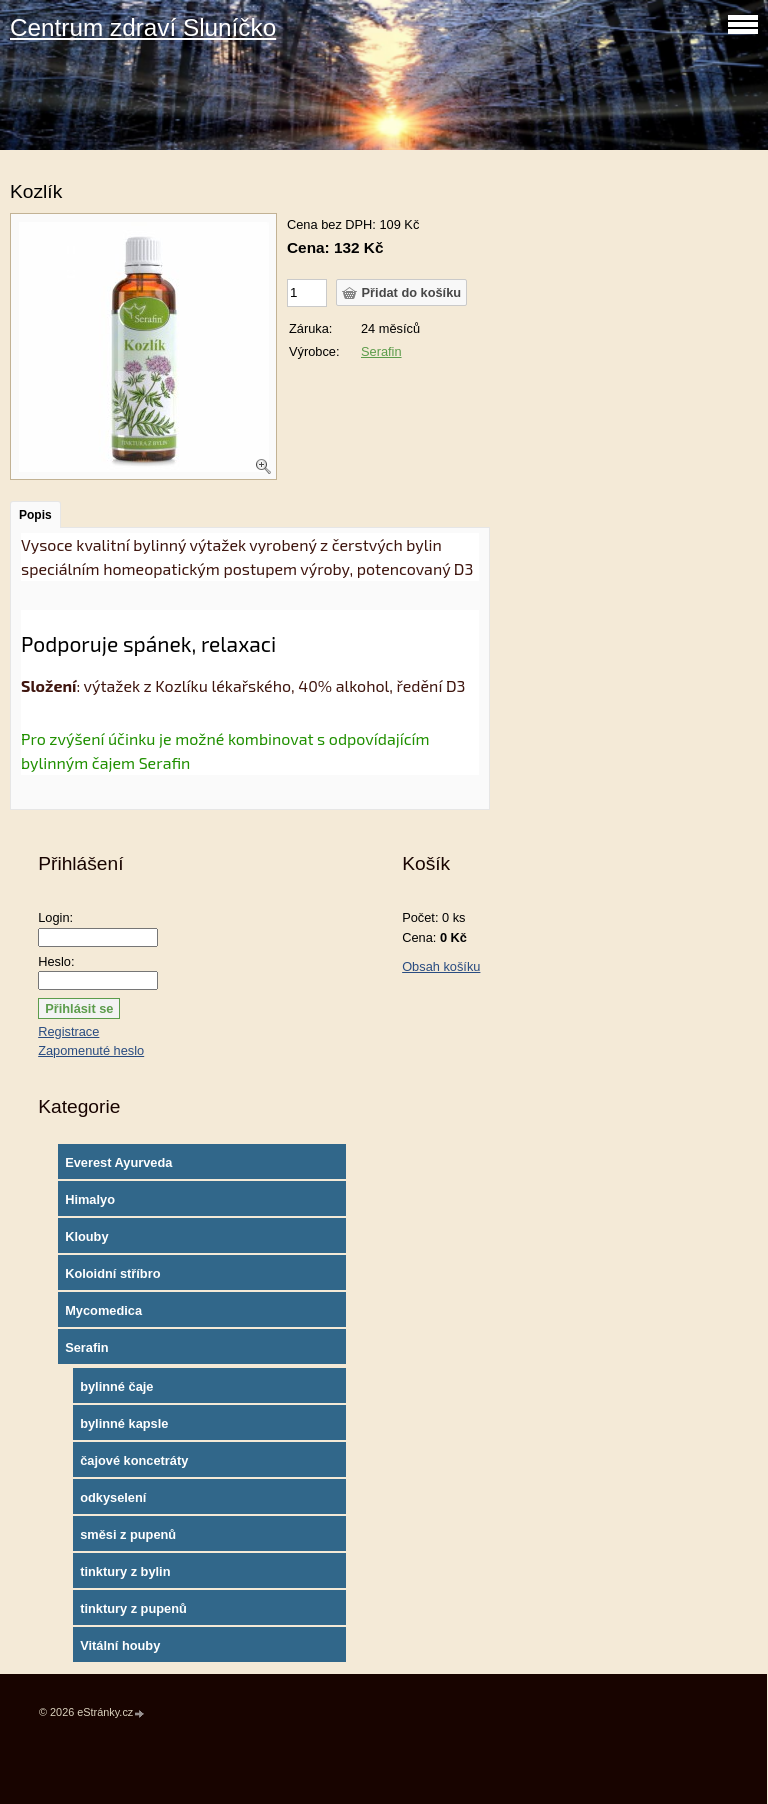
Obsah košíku (441, 966)
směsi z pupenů (128, 1534)
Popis (35, 515)
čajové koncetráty (134, 1460)
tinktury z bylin (125, 1571)
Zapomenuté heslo (91, 1050)
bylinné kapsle (124, 1423)
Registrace (68, 1031)
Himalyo (90, 1199)
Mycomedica (103, 1310)
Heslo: (56, 961)
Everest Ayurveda (118, 1162)
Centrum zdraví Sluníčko (143, 27)
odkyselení (113, 1497)
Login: (55, 917)
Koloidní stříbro (112, 1273)
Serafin (381, 351)
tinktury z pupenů (133, 1608)
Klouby (86, 1236)
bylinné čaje (116, 1386)
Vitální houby (120, 1645)
